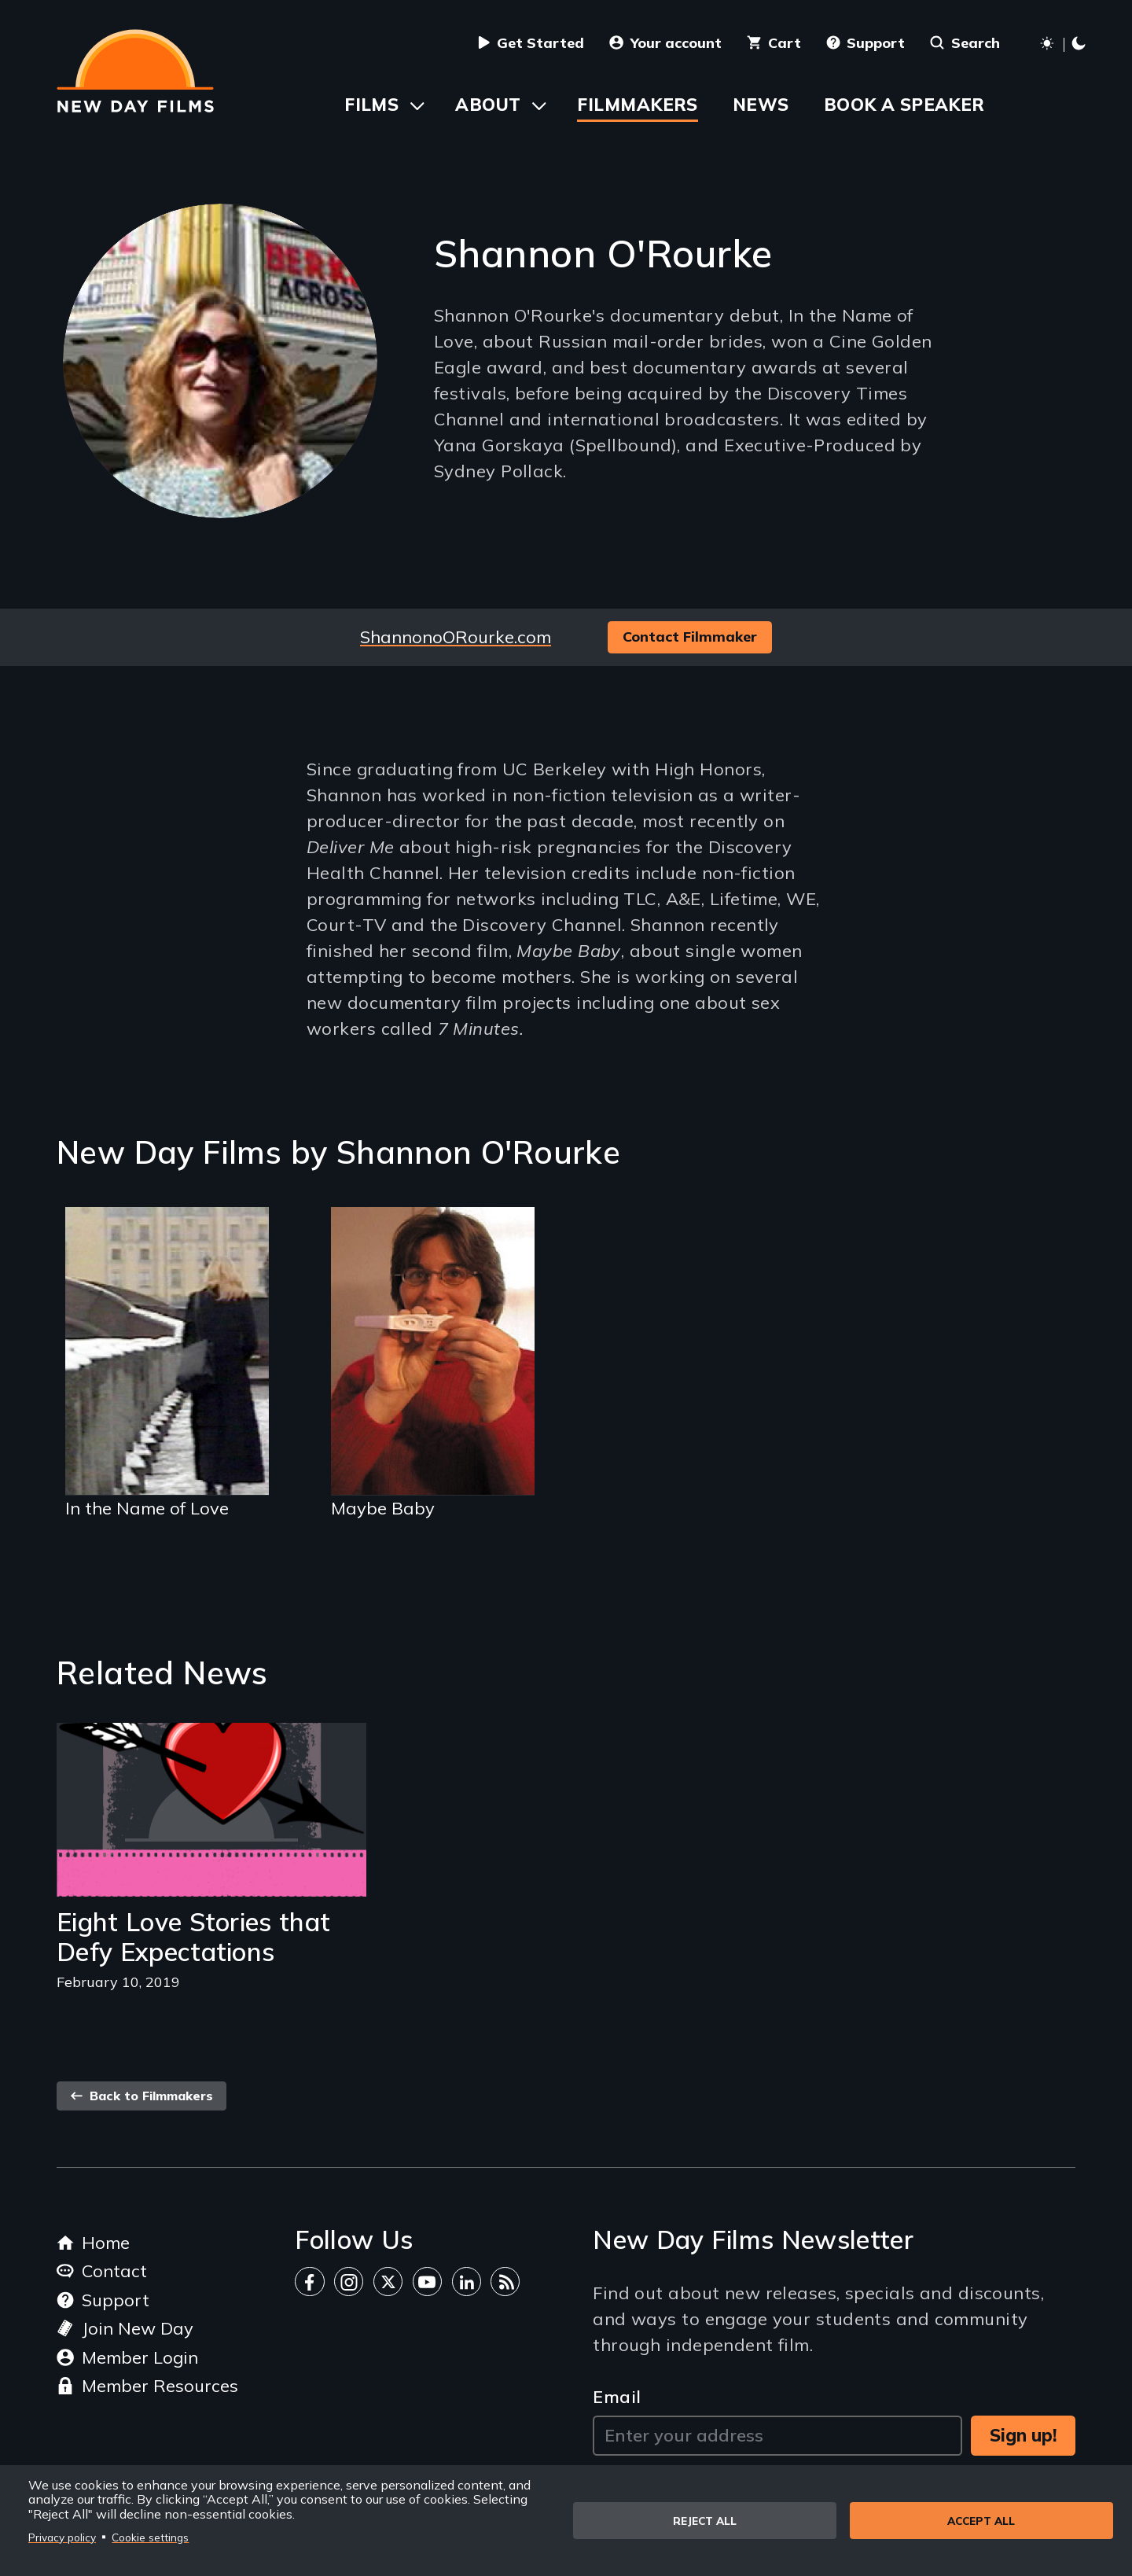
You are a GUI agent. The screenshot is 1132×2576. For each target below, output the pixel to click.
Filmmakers (637, 105)
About (487, 105)
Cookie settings (150, 2537)
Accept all (981, 2520)
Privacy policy (62, 2537)
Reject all (705, 2520)
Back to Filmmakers (141, 2095)
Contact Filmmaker (690, 636)
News (761, 105)
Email (617, 2397)
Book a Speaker (904, 105)
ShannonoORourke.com (455, 637)
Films (371, 105)
